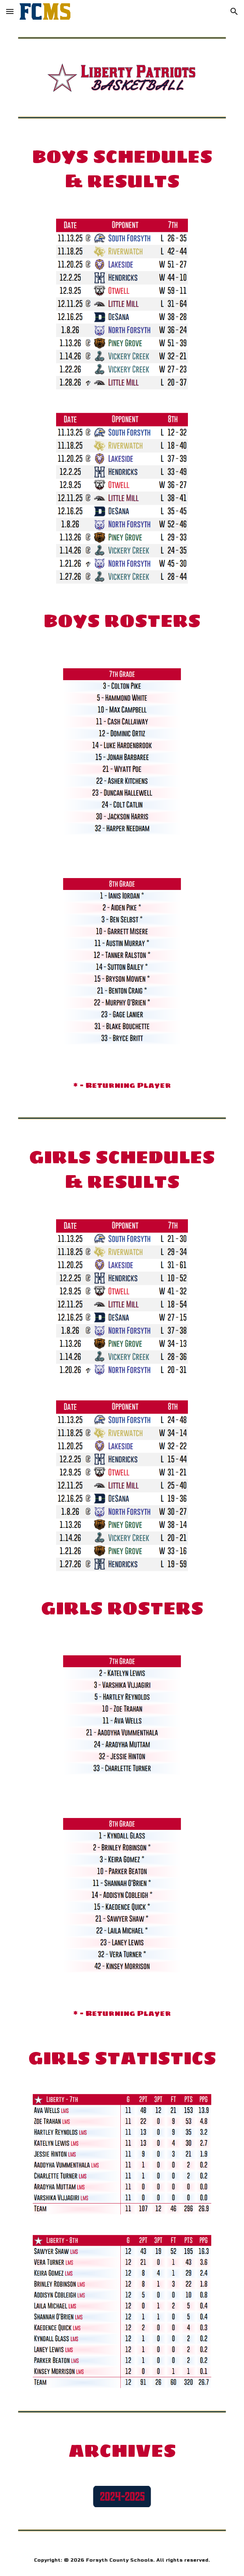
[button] (10, 11)
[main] (122, 169)
